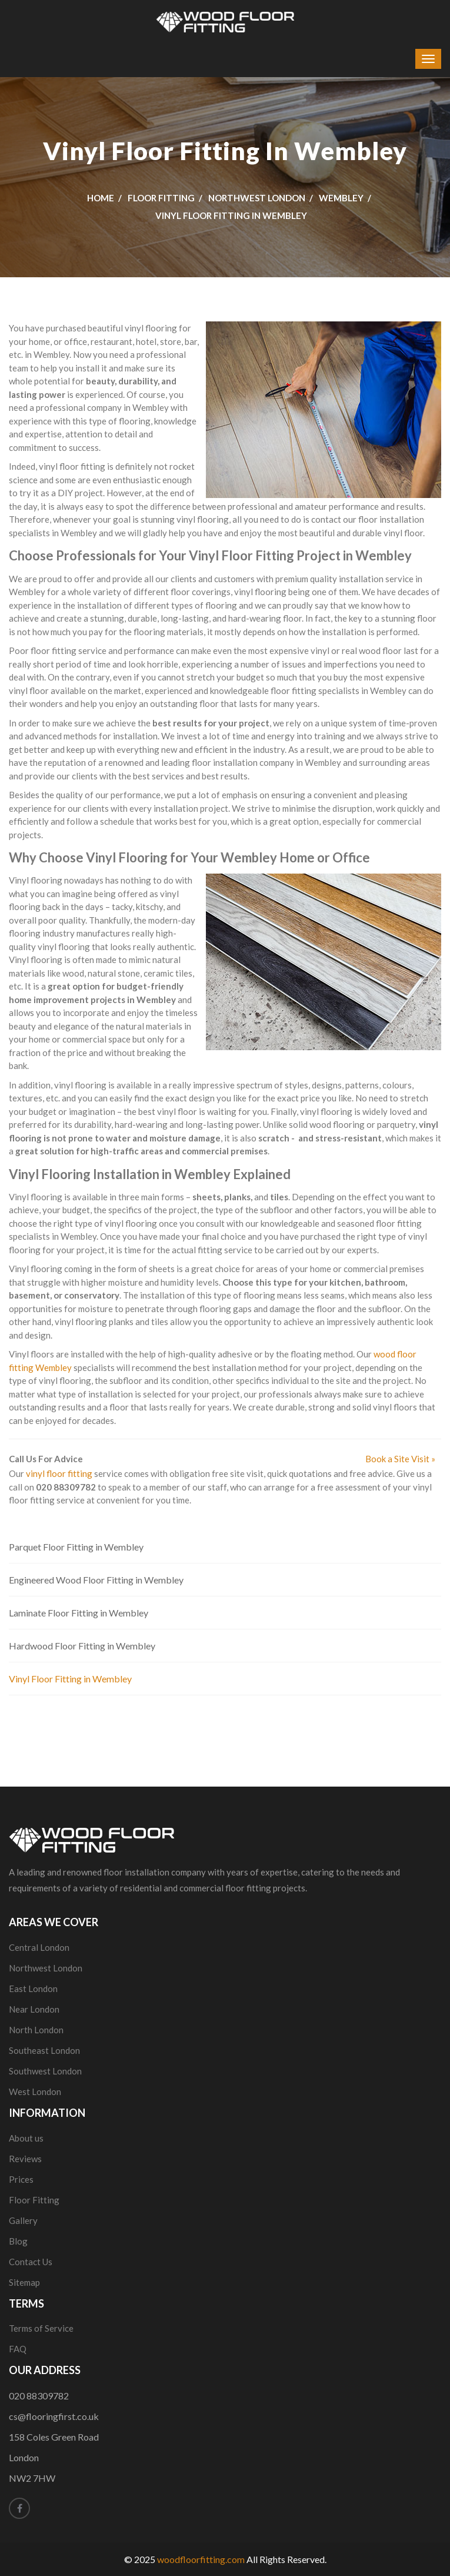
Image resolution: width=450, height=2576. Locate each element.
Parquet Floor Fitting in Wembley (76, 1546)
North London (36, 2029)
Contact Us (30, 2261)
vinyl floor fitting (59, 1473)
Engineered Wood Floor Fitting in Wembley (96, 1579)
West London (35, 2091)
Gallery (23, 2220)
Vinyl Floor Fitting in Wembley (70, 1678)
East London (33, 1988)
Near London (34, 2009)
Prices (21, 2179)
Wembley (341, 197)
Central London (39, 1947)
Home (100, 197)
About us (26, 2138)
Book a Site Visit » (400, 1458)
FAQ (17, 2348)
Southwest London (45, 2071)
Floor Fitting (161, 197)
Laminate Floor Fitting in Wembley (78, 1612)
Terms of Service (41, 2328)
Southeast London (44, 2050)
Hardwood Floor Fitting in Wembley (82, 1645)
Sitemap (24, 2282)
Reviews (25, 2158)
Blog (18, 2241)
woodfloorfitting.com (201, 2559)
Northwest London (256, 197)
